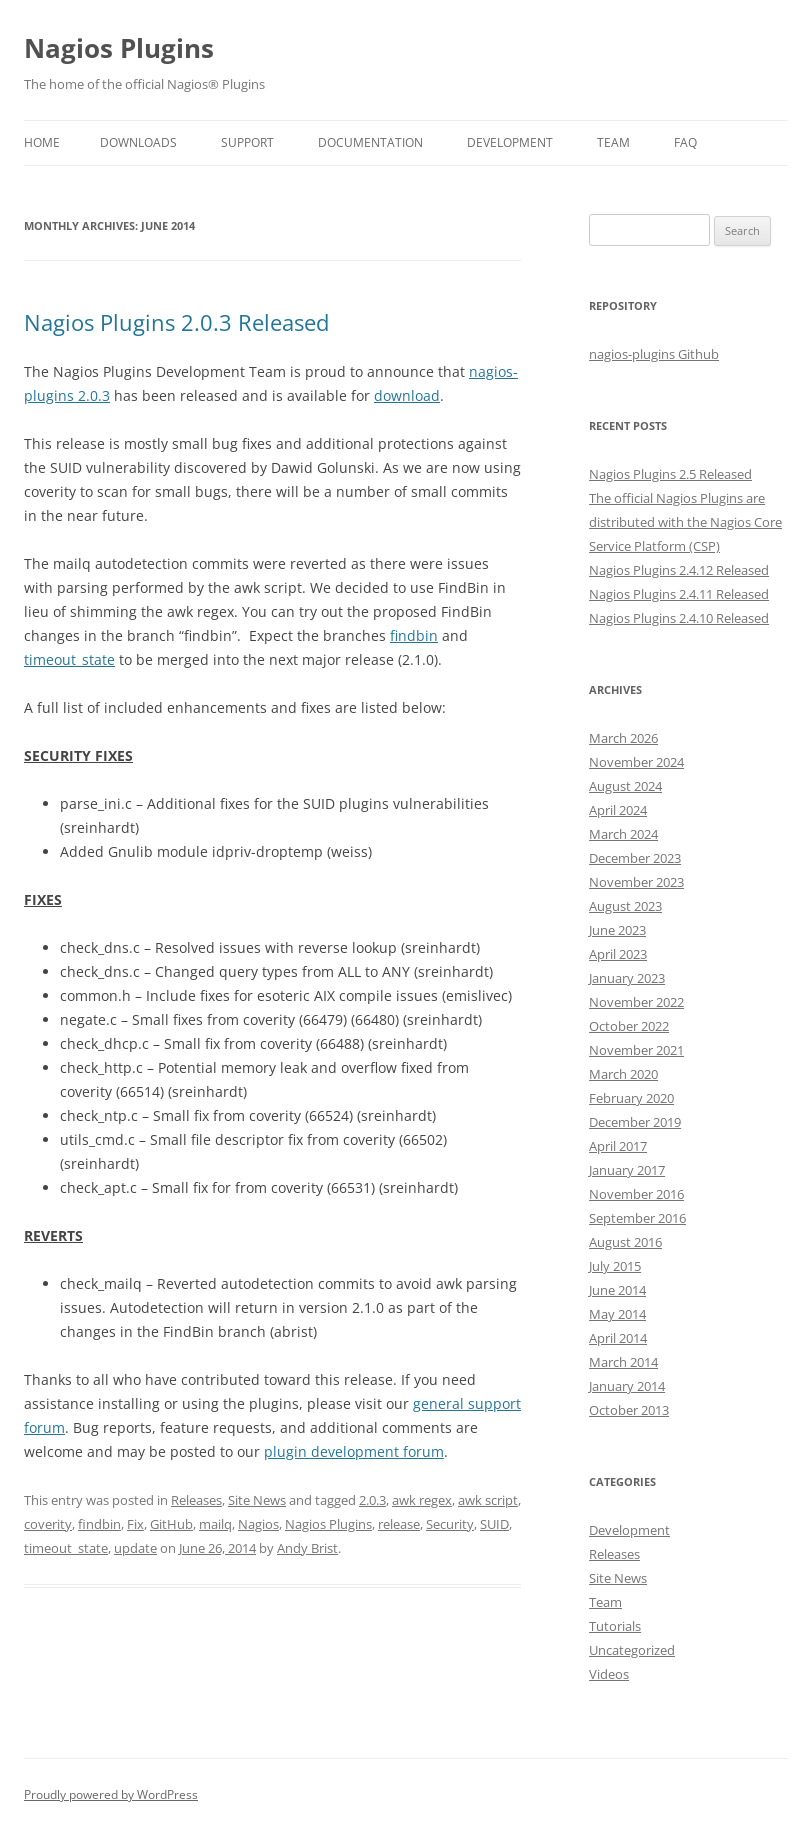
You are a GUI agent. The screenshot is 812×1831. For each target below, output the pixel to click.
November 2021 (636, 1050)
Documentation (370, 142)
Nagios (258, 1524)
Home (42, 142)
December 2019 (635, 1122)
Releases (196, 1500)
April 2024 (618, 810)
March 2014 (623, 1362)
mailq (215, 1524)
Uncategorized (632, 1650)
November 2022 (636, 1002)
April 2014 (618, 1338)
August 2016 (625, 1242)
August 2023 (625, 906)
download (407, 395)
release (399, 1524)
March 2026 (623, 738)
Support (247, 142)
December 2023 (635, 858)
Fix (135, 1524)
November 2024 (636, 762)
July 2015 (615, 1266)
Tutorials (615, 1626)
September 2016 (637, 1218)
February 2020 (631, 1098)
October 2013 (629, 1410)
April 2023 (618, 954)
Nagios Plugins (119, 48)
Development (510, 142)
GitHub (171, 1524)
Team (613, 142)
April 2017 (618, 1146)
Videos (609, 1674)
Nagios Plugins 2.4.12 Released (679, 570)
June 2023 (617, 930)
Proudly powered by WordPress (111, 1794)
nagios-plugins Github (654, 354)
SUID (494, 1524)
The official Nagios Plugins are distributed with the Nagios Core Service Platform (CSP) (685, 522)
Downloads (138, 142)
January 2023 (627, 978)
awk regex (422, 1500)
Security (450, 1524)
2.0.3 (372, 1500)
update (135, 1548)
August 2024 (625, 786)
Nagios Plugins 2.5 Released (670, 474)
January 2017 (627, 1170)
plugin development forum (354, 1451)
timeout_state (69, 659)
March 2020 (623, 1074)
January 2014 (627, 1386)
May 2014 (617, 1314)
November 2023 (636, 882)
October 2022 (629, 1026)
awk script (488, 1500)
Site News (257, 1500)
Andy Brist (307, 1548)
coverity (48, 1524)
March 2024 (623, 834)
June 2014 (617, 1290)
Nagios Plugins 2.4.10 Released (679, 618)
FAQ (685, 142)
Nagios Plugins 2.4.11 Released (679, 594)
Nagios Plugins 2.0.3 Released (176, 322)
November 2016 (636, 1194)
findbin (414, 635)
